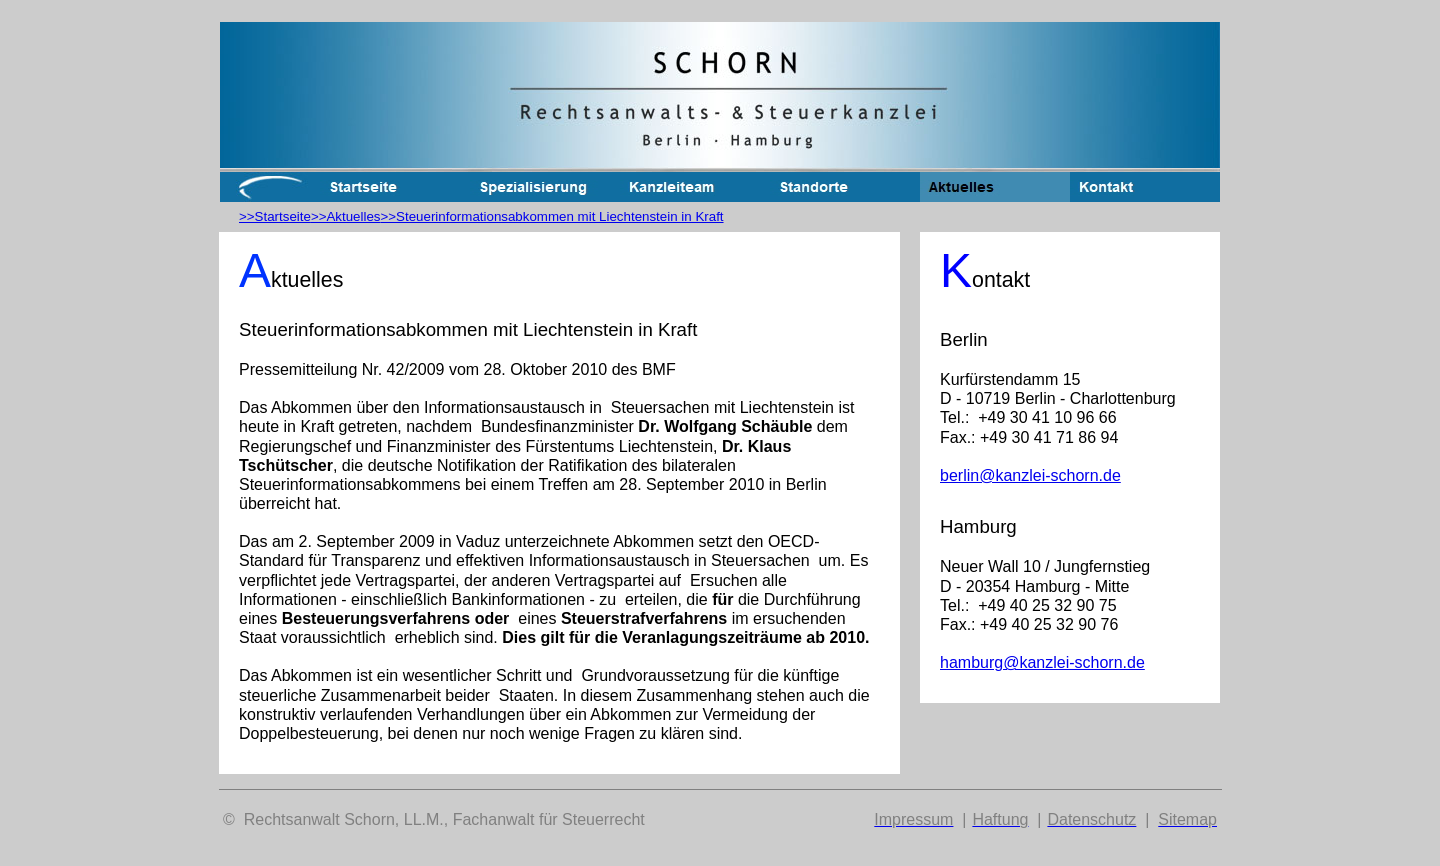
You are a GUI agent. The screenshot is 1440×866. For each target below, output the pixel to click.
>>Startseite (275, 216)
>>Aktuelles (346, 216)
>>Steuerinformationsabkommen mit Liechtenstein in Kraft (552, 216)
